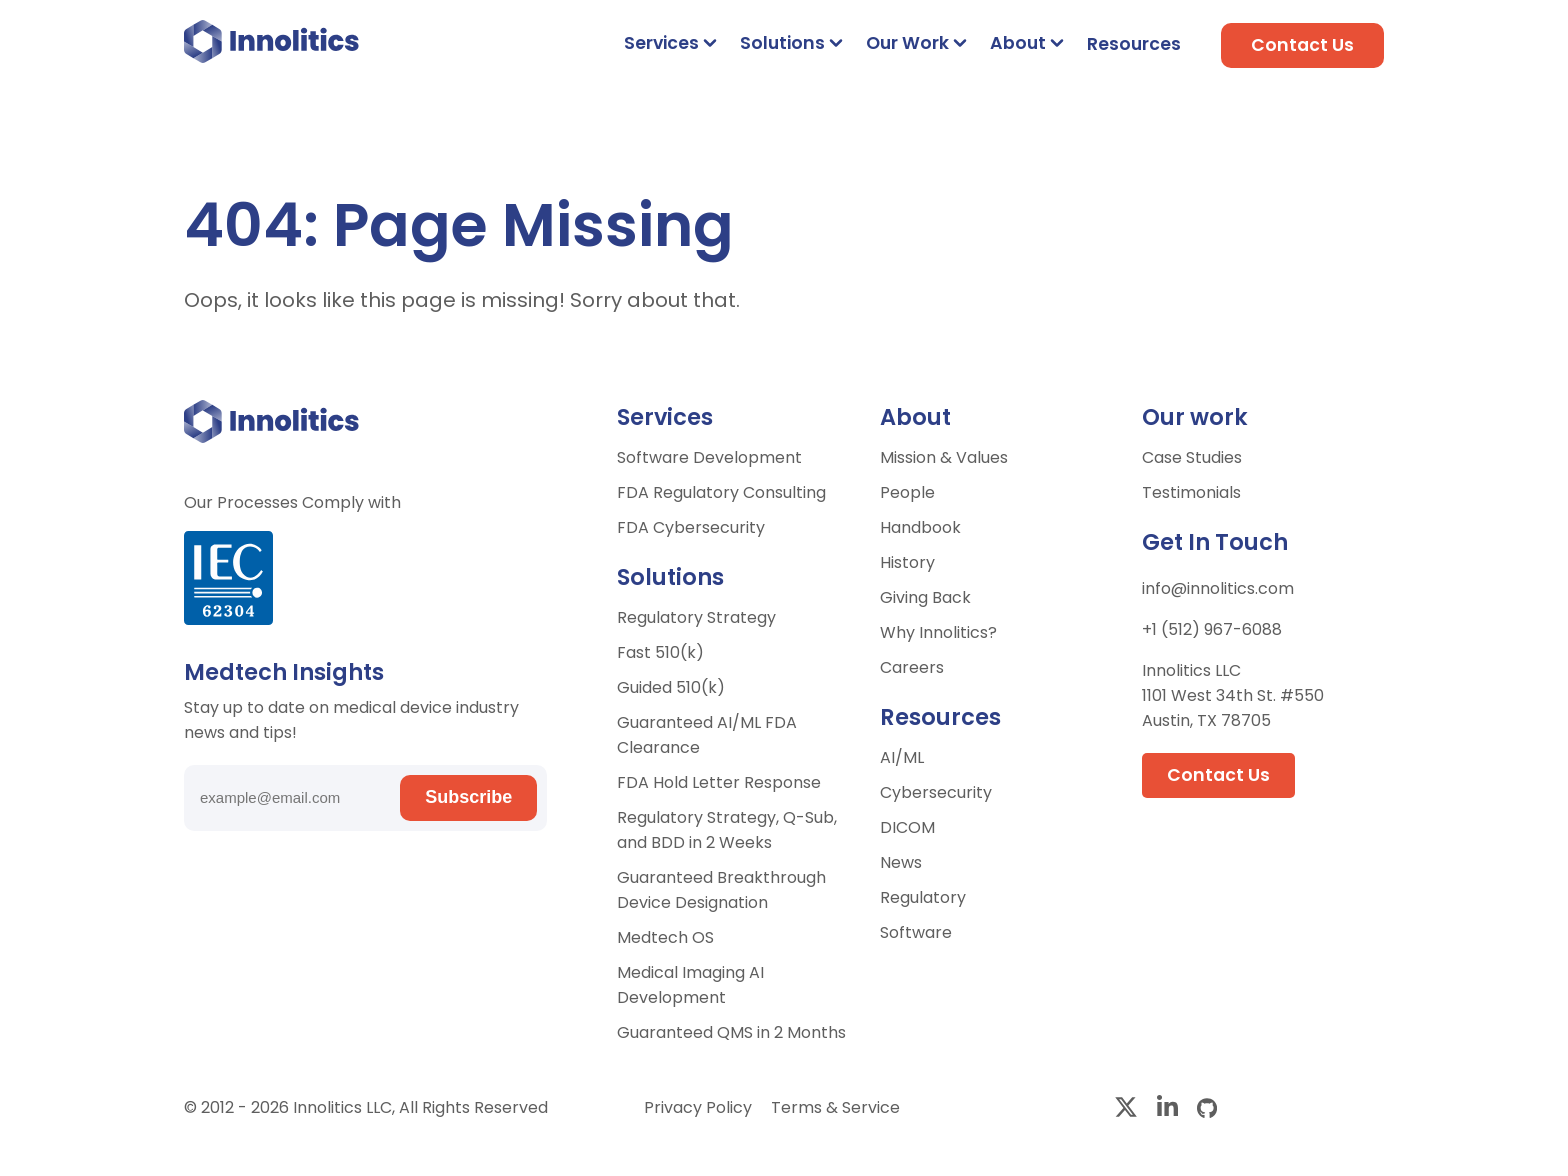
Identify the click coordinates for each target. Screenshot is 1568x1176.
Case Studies (1192, 457)
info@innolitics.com (1218, 588)
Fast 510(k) (660, 652)
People (907, 492)
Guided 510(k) (671, 687)
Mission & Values (944, 457)
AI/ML (902, 757)
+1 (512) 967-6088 (1212, 629)
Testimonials (1191, 492)
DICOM (907, 827)
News (901, 862)
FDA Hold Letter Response (719, 782)
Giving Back (925, 597)
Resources (1134, 44)
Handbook (920, 527)
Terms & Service (835, 1107)
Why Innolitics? (938, 632)
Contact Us (1302, 45)
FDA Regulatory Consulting (721, 492)
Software (916, 932)
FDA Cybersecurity (691, 527)
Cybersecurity (936, 792)
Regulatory (923, 897)
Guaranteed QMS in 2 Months (731, 1032)
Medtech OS (665, 937)
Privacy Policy (700, 1107)
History (907, 562)
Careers (912, 667)
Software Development (709, 457)
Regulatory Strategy (696, 617)
